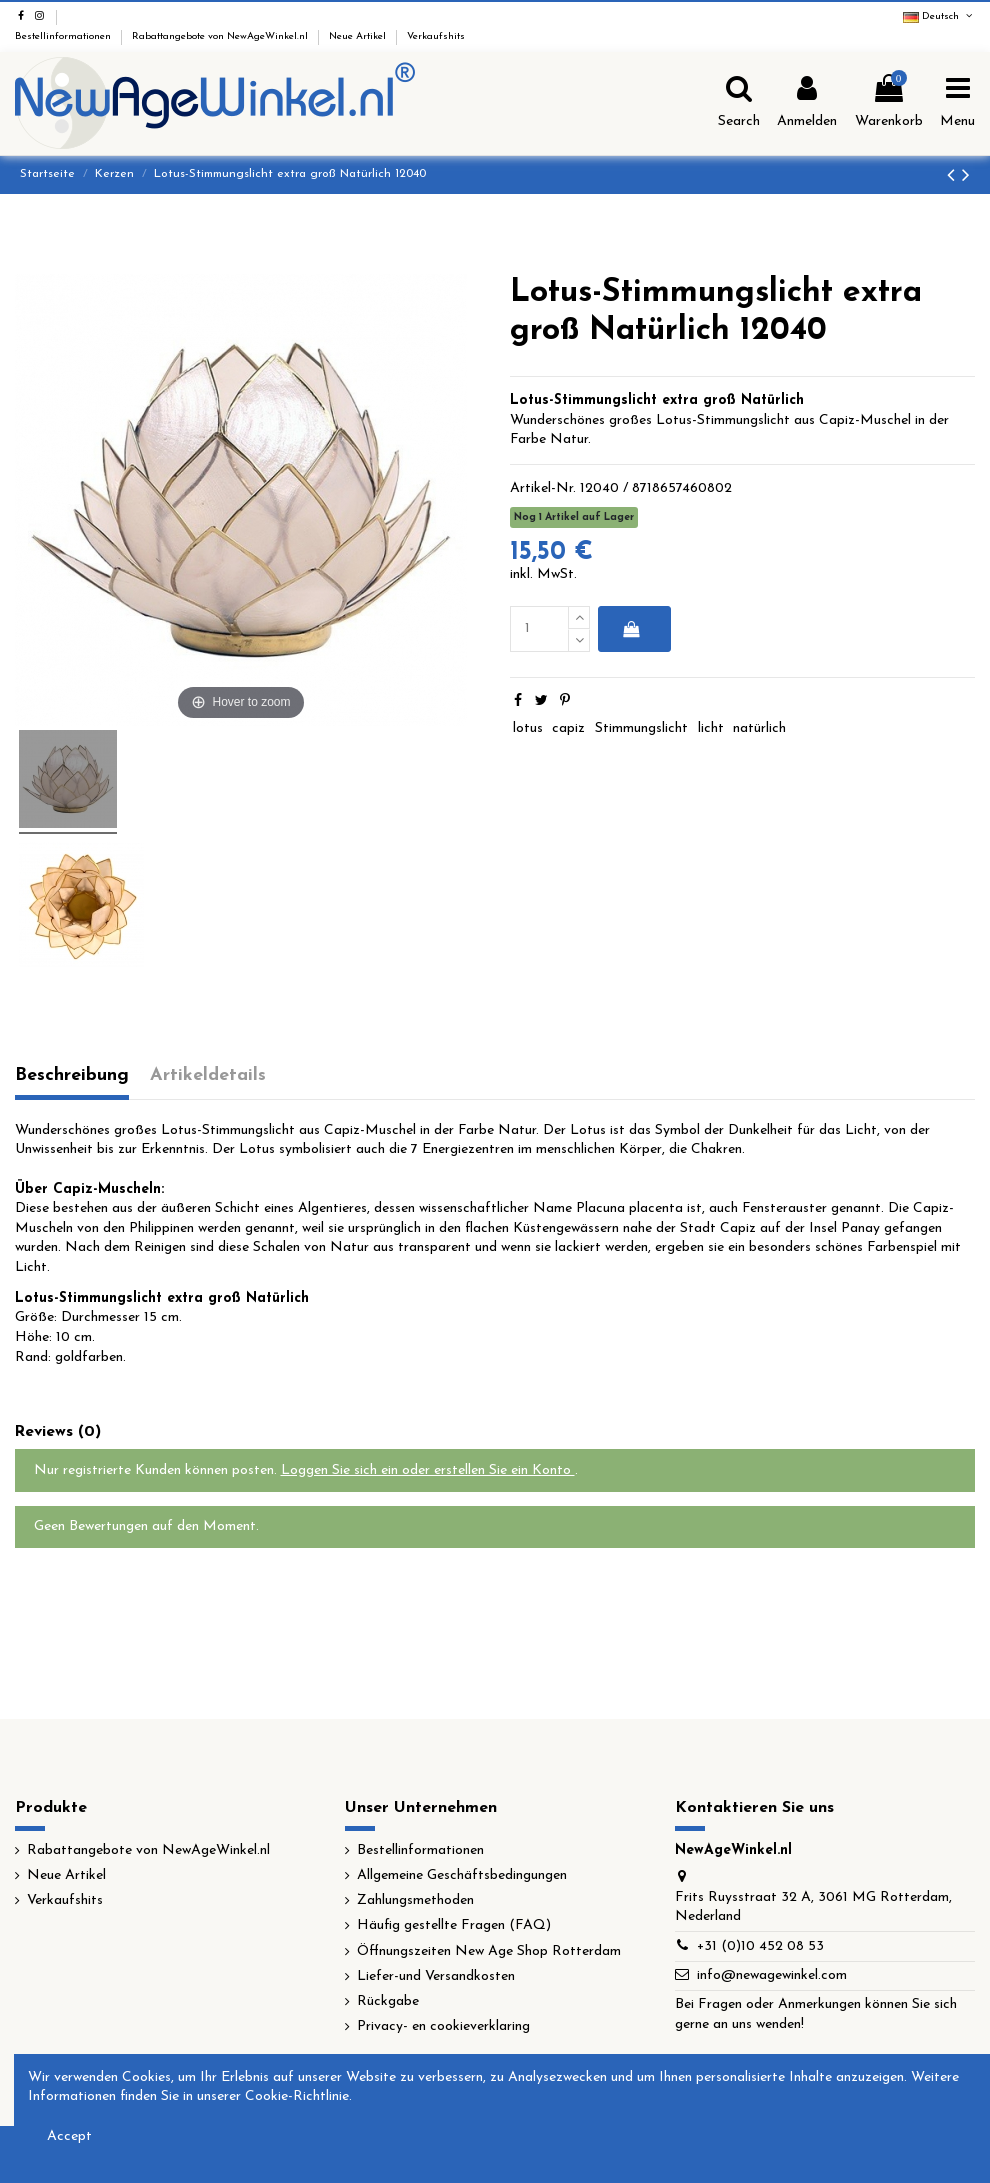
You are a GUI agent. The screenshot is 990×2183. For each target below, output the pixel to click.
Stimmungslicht (641, 728)
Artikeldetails (208, 1075)
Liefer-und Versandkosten (436, 1976)
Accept (69, 2136)
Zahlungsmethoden (415, 1900)
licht (711, 728)
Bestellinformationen (64, 36)
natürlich (759, 728)
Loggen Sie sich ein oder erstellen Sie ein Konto (428, 1470)
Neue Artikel (359, 36)
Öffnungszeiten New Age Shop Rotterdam (489, 1951)
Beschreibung (72, 1075)
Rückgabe (388, 2001)
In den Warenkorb (630, 629)
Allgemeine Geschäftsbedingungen (462, 1875)
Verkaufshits (436, 36)
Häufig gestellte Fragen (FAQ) (454, 1925)
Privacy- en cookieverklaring (443, 2026)
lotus (528, 728)
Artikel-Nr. (543, 488)
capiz (568, 728)
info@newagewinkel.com (772, 1975)
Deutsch (939, 16)
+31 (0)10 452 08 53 (760, 1946)
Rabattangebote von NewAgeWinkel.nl (221, 36)
